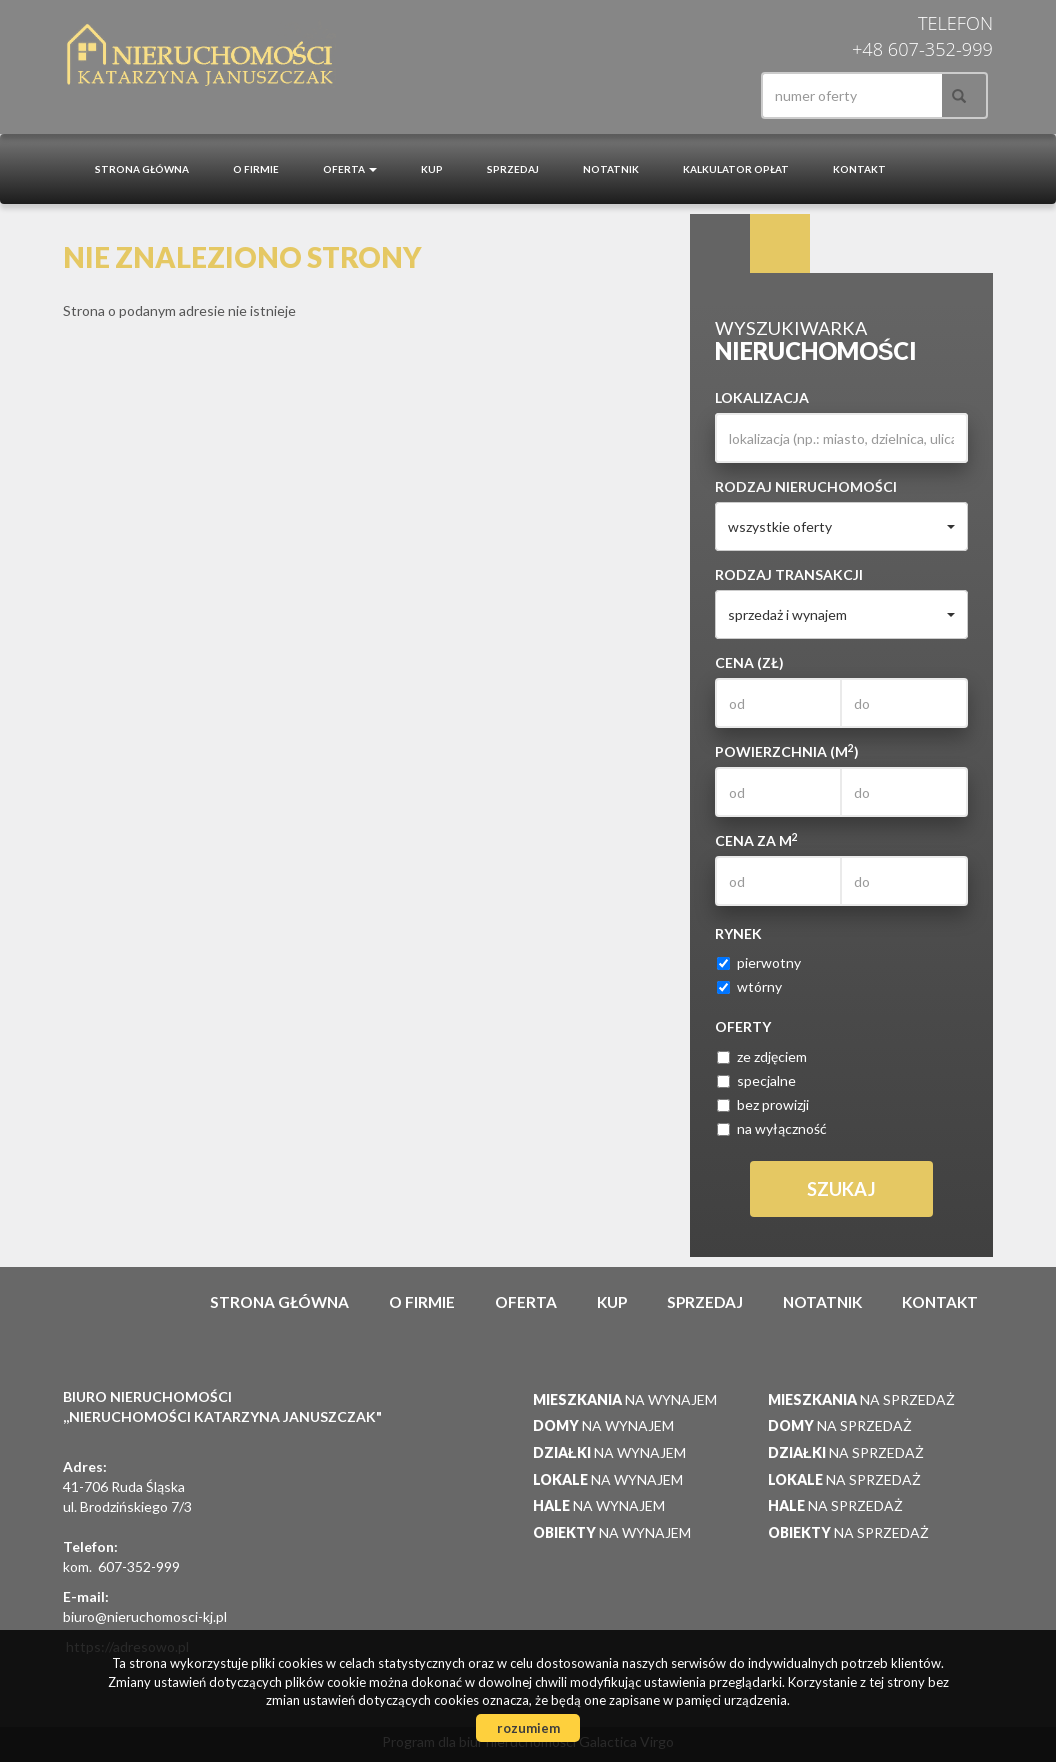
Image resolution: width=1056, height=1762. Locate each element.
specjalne (756, 1080)
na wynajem (625, 1399)
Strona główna (142, 169)
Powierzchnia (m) (787, 751)
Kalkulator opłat (736, 169)
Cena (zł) (749, 662)
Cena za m (756, 840)
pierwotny (759, 962)
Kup (432, 169)
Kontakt (859, 169)
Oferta (526, 1302)
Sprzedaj (513, 169)
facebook (711, 95)
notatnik (611, 169)
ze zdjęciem (762, 1056)
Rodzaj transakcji (789, 574)
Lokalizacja (762, 397)
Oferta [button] (350, 169)
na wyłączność (772, 1128)
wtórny (749, 986)
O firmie (256, 169)
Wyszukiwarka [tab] (720, 244)
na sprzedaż (861, 1399)
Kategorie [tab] (780, 244)
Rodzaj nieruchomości (806, 486)
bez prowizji (763, 1104)
